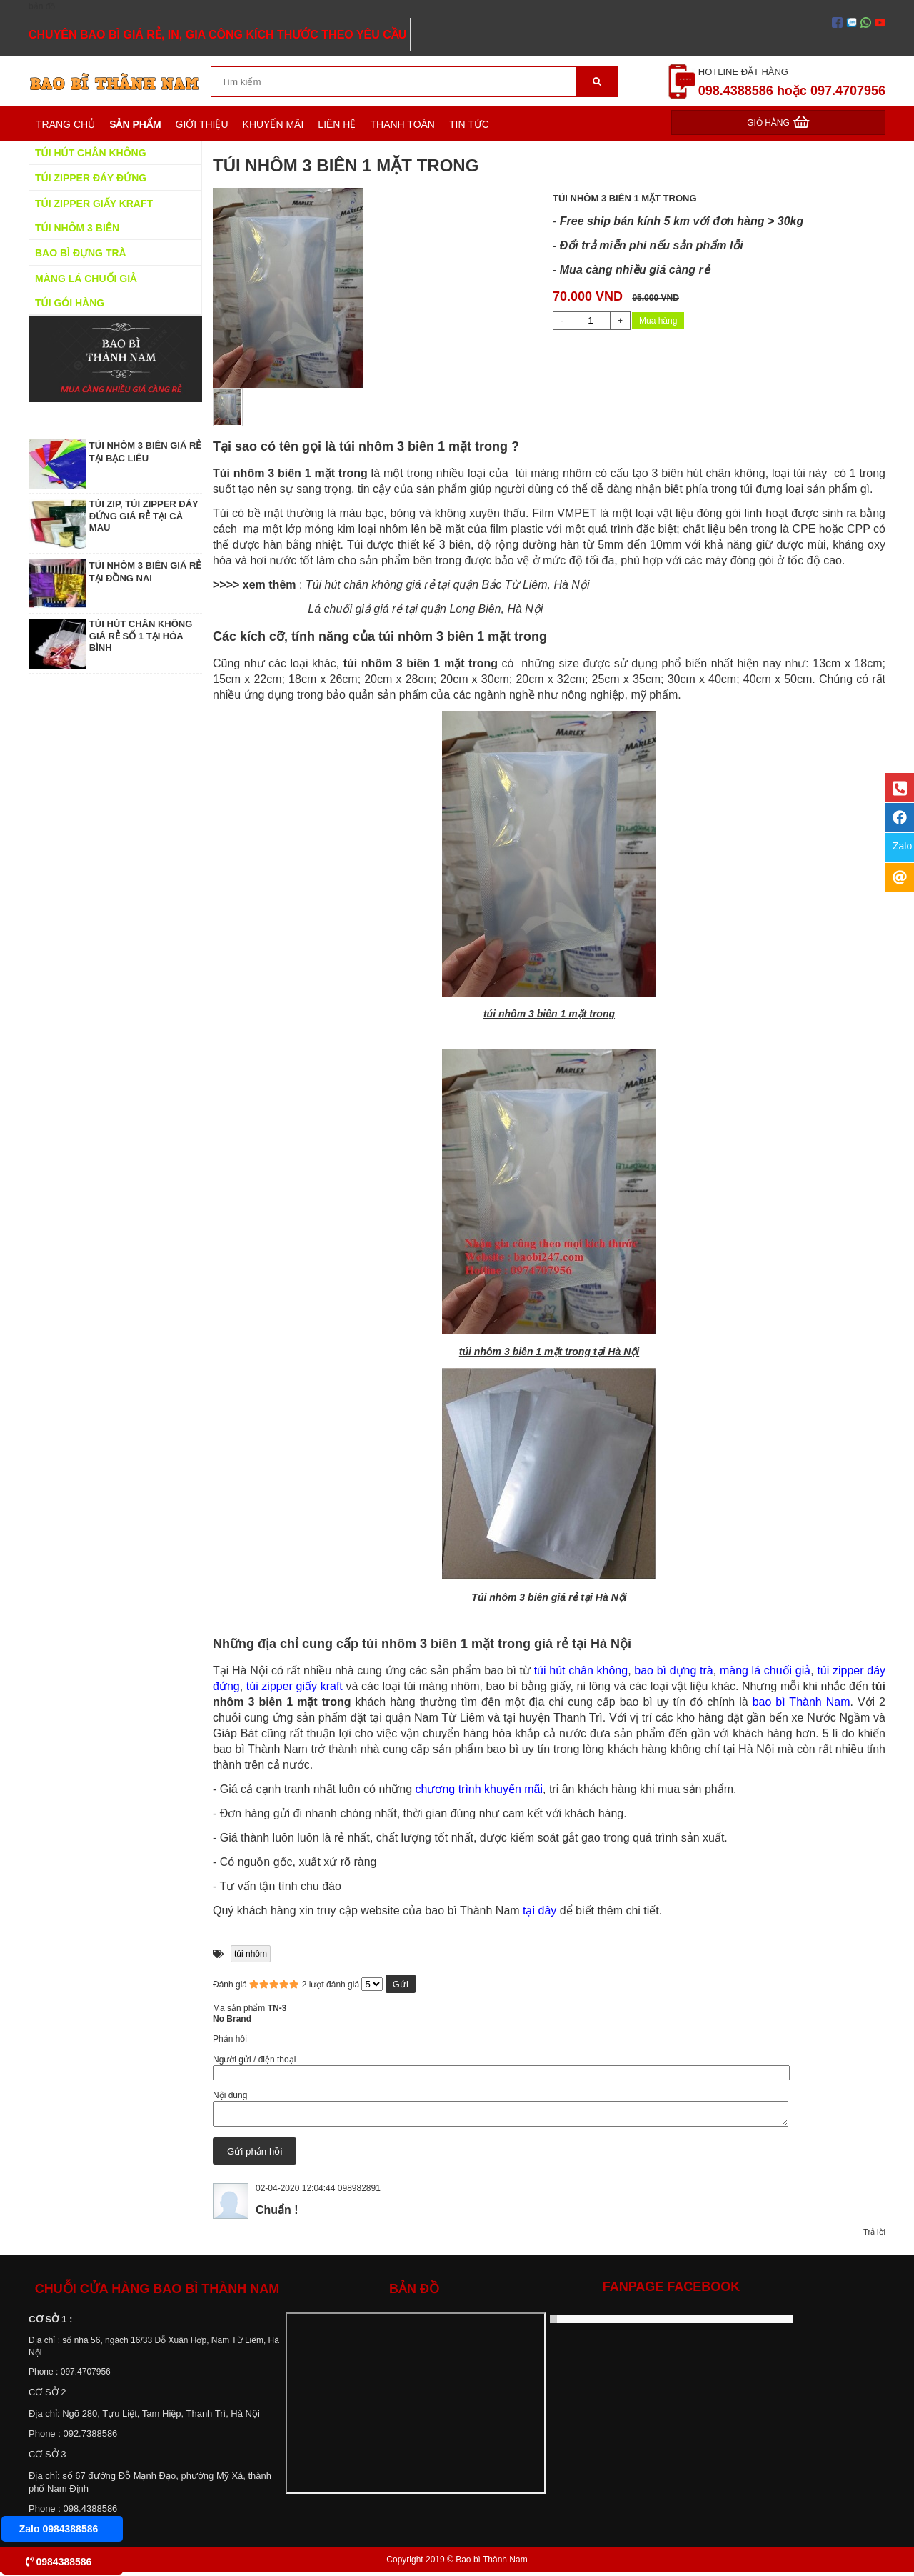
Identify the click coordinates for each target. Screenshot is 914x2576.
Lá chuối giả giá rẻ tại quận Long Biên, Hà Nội (425, 609)
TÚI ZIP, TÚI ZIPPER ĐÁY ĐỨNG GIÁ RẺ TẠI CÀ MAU (144, 516)
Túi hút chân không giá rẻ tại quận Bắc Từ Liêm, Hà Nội (448, 585)
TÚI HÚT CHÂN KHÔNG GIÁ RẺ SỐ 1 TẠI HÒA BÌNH (140, 636)
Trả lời (874, 2236)
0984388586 (59, 2561)
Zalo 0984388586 (59, 2529)
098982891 (359, 2192)
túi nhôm (250, 1954)
